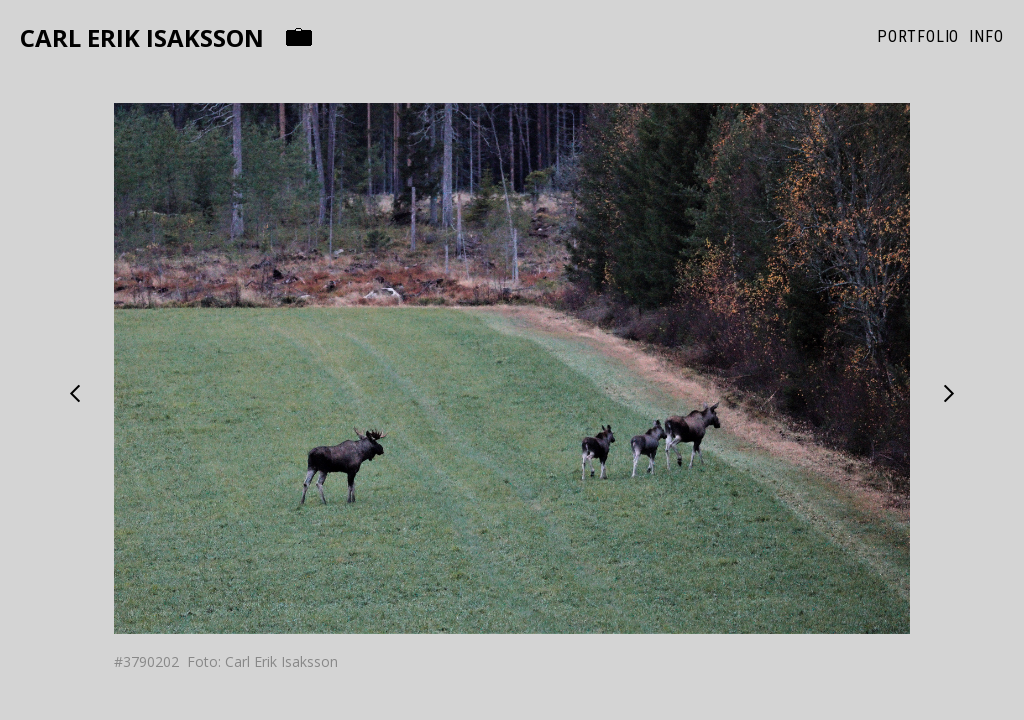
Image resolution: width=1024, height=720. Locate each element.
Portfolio (918, 36)
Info (986, 36)
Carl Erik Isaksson (142, 38)
